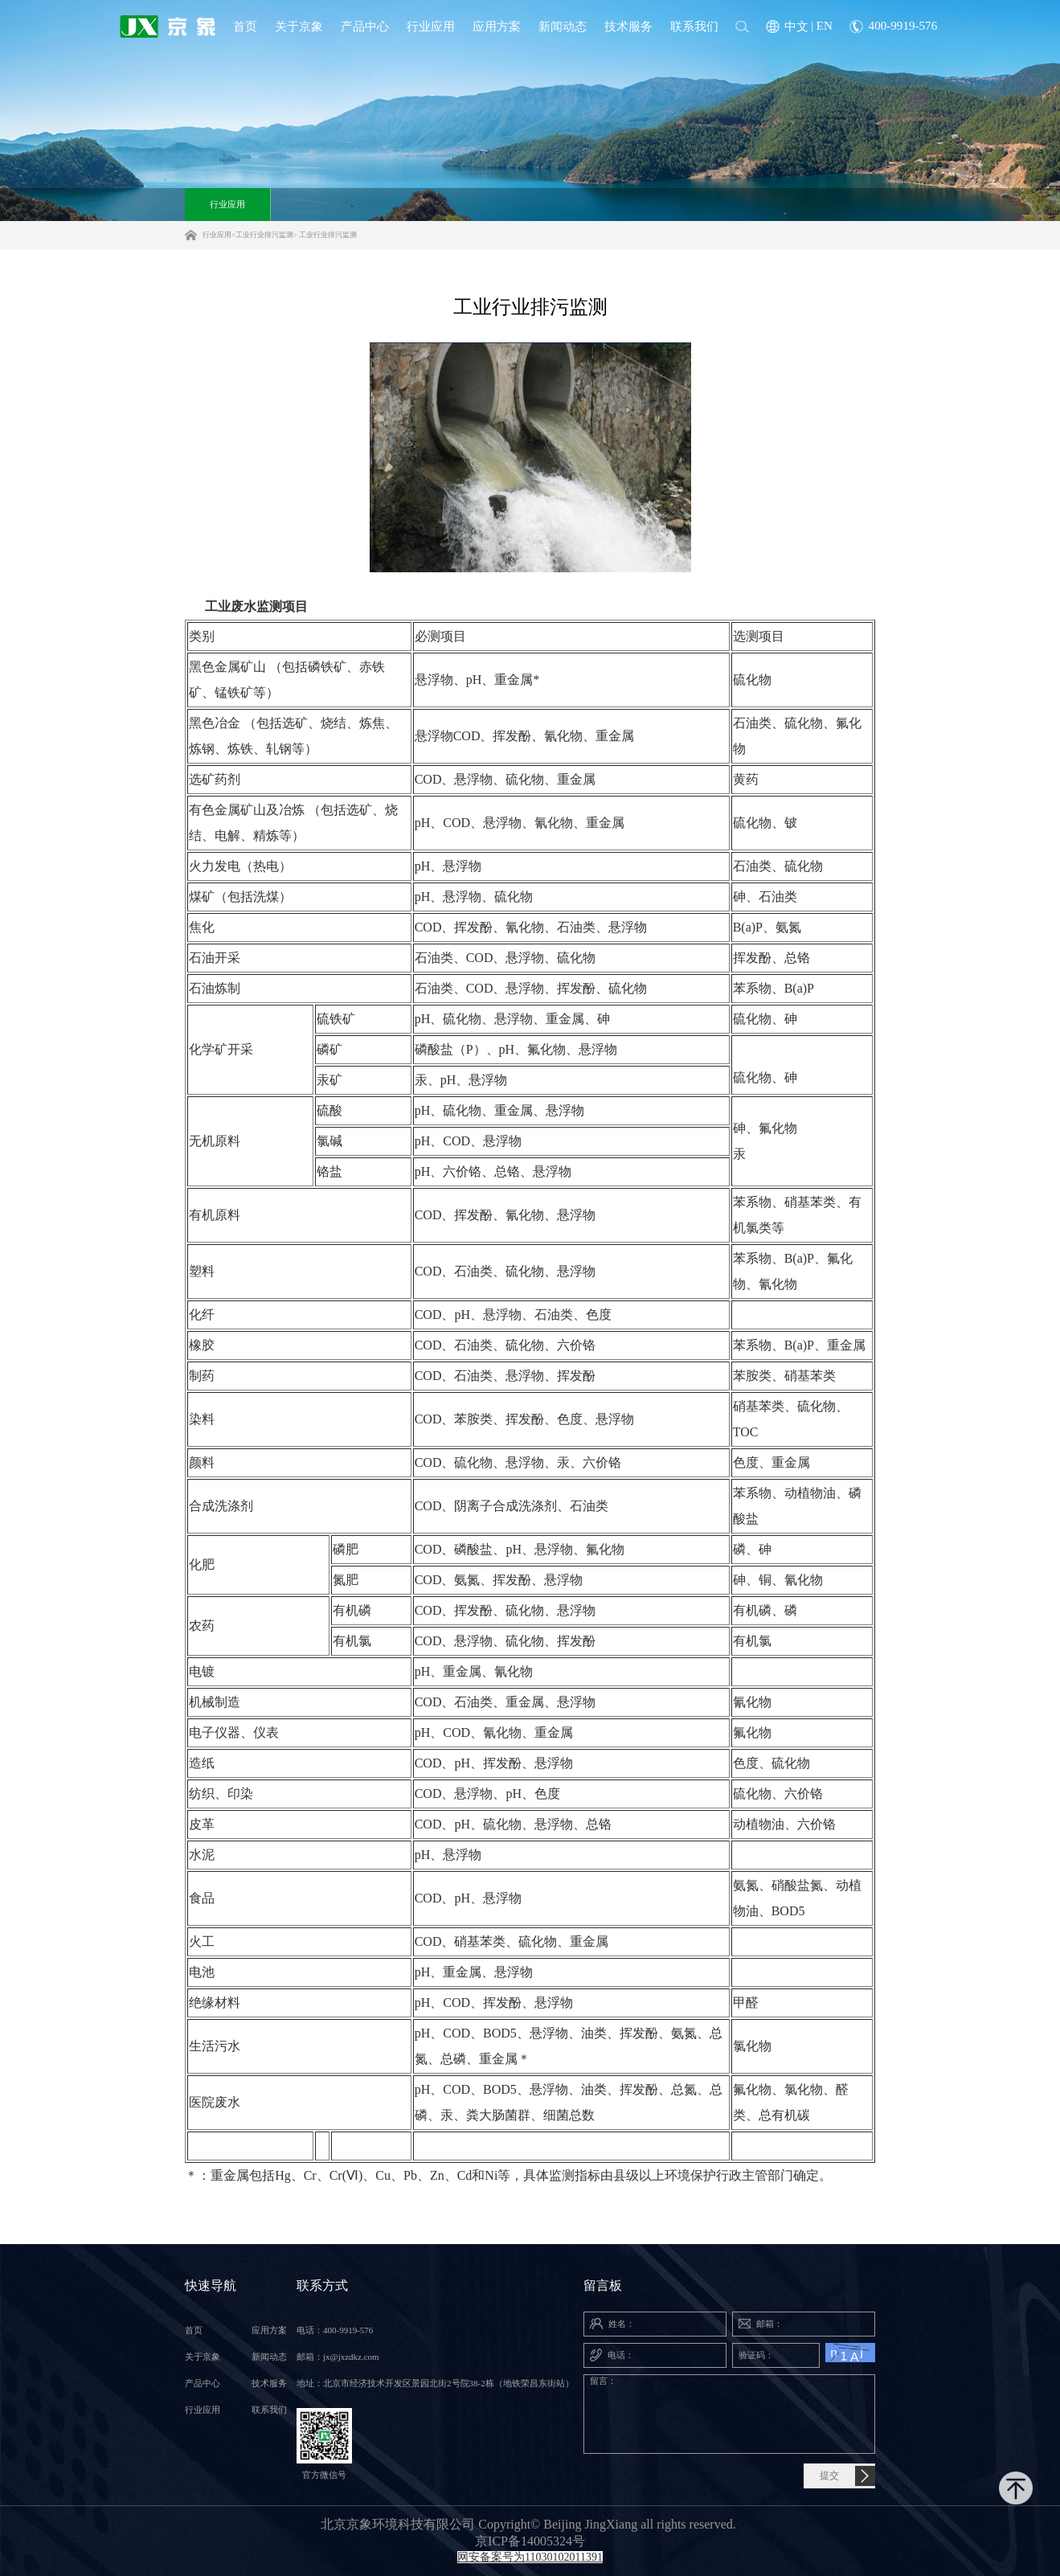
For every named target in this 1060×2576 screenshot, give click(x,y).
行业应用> (219, 235)
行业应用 (227, 204)
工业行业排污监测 (264, 235)
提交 (829, 2475)
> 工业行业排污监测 (325, 235)
